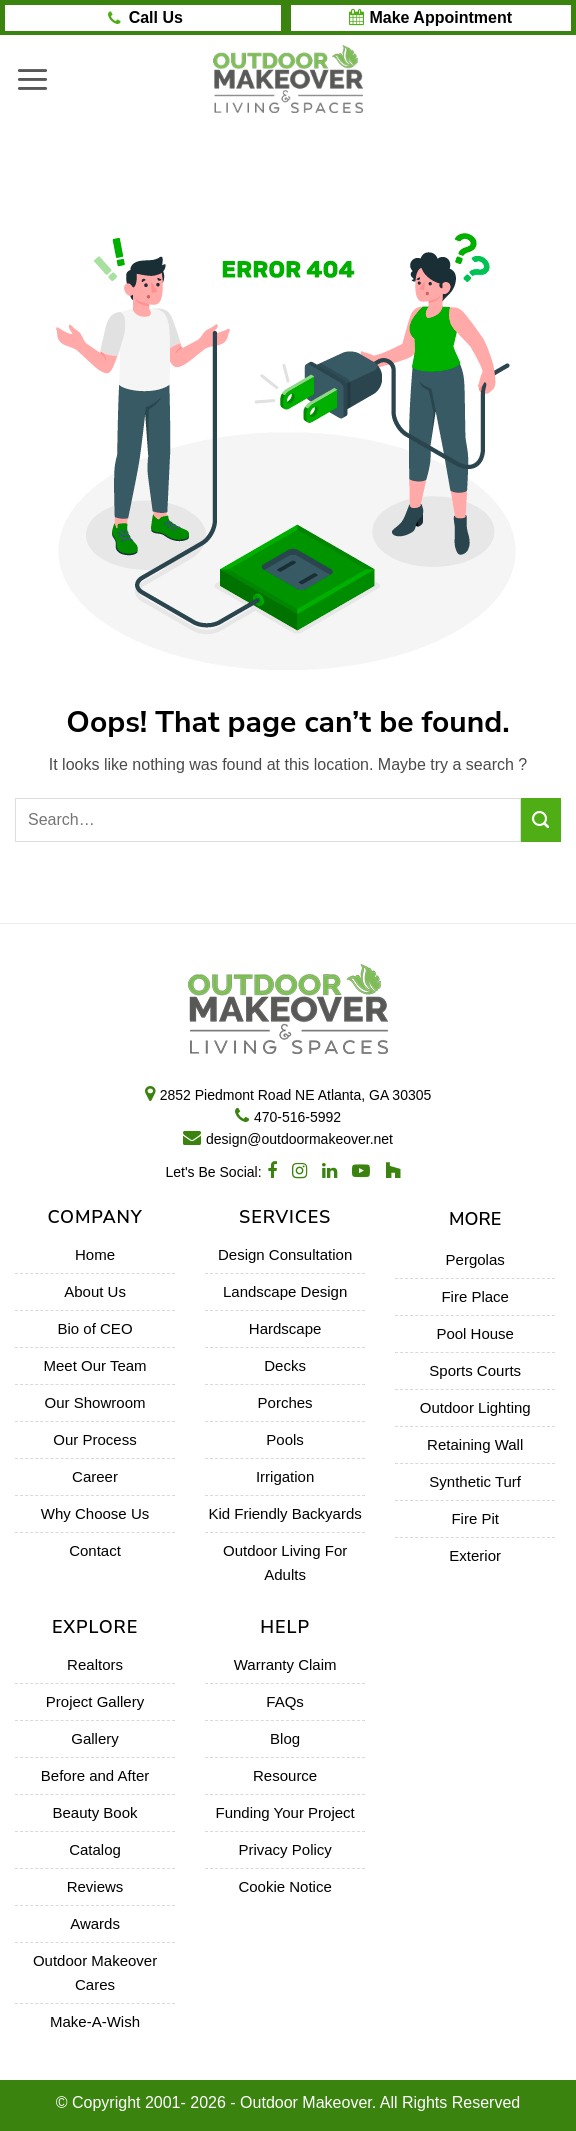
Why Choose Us (95, 1513)
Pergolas (475, 1259)
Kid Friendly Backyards (284, 1513)
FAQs (285, 1701)
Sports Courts (475, 1370)
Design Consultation (285, 1254)
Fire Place (475, 1296)
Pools (285, 1439)
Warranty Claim (285, 1664)
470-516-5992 (297, 1117)
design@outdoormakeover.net (299, 1139)
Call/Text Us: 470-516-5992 (156, 18)
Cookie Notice (284, 1886)
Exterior (475, 1555)
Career (95, 1476)
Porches (285, 1402)
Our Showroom (95, 1402)
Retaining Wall (475, 1444)
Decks (285, 1365)
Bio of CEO (95, 1328)
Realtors (95, 1664)
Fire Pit (475, 1518)
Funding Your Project (284, 1812)
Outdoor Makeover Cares (95, 1972)
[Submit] (541, 820)
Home (95, 1254)
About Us (95, 1291)
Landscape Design (285, 1291)
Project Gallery (95, 1701)
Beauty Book (95, 1812)
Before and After (95, 1775)
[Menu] (32, 79)
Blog (285, 1738)
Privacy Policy (284, 1849)
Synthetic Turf (475, 1481)
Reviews (95, 1886)
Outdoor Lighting (475, 1407)
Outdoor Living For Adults (285, 1562)
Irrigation (285, 1476)
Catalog (95, 1849)
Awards (95, 1923)
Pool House (475, 1333)
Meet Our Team (94, 1365)
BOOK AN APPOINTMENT (430, 18)
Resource (285, 1775)
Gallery (95, 1738)
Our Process (94, 1439)
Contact (95, 1550)
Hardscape (285, 1328)
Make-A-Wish (95, 2021)
